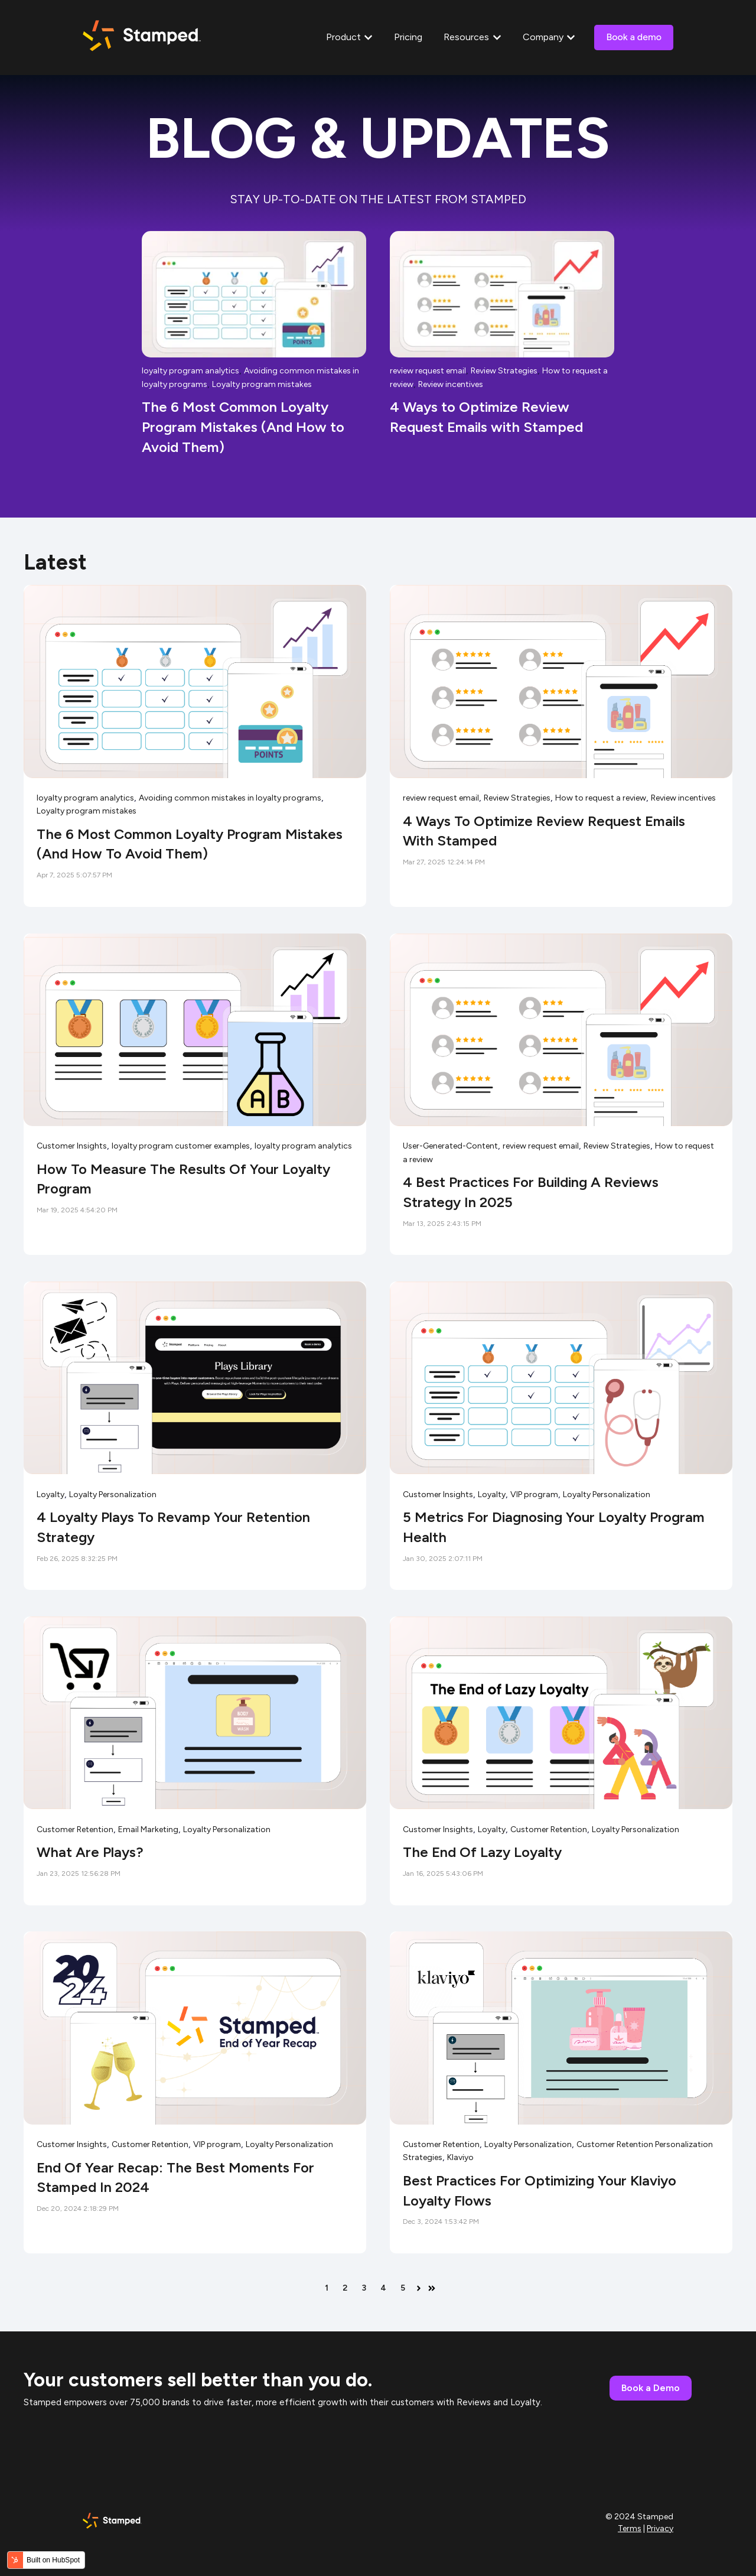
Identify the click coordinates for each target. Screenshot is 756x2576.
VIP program (534, 1494)
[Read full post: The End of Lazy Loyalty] (561, 1712)
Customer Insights (72, 1146)
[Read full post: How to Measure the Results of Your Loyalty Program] (195, 1030)
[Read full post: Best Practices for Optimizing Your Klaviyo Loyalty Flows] (561, 2027)
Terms (629, 2528)
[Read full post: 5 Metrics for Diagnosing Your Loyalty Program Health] (561, 1378)
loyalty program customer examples (181, 1146)
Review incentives (450, 384)
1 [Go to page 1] (326, 2288)
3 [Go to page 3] (363, 2288)
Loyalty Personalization (113, 1494)
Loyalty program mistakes (262, 384)
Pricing (408, 37)
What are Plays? (90, 1852)
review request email (428, 371)
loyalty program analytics (190, 371)
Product (343, 37)
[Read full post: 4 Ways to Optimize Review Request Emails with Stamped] (502, 294)
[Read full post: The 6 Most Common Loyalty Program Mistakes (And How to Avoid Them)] (254, 294)
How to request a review (600, 798)
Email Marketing (148, 1829)
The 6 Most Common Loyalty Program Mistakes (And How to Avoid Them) (243, 426)
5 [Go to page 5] (402, 2288)
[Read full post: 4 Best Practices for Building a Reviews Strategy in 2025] (561, 1030)
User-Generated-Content (450, 1146)
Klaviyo (460, 2157)
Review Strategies (504, 371)
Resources (466, 37)
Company (543, 37)
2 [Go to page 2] (345, 2288)
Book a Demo (650, 2387)
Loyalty (50, 1494)
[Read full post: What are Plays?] (195, 1712)
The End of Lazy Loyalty (482, 1852)
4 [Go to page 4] (383, 2288)
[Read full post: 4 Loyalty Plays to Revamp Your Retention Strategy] (195, 1378)
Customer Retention (75, 1829)
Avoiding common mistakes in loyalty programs (230, 798)
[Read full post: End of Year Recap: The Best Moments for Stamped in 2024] (195, 2027)
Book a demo (634, 37)
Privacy (660, 2528)
